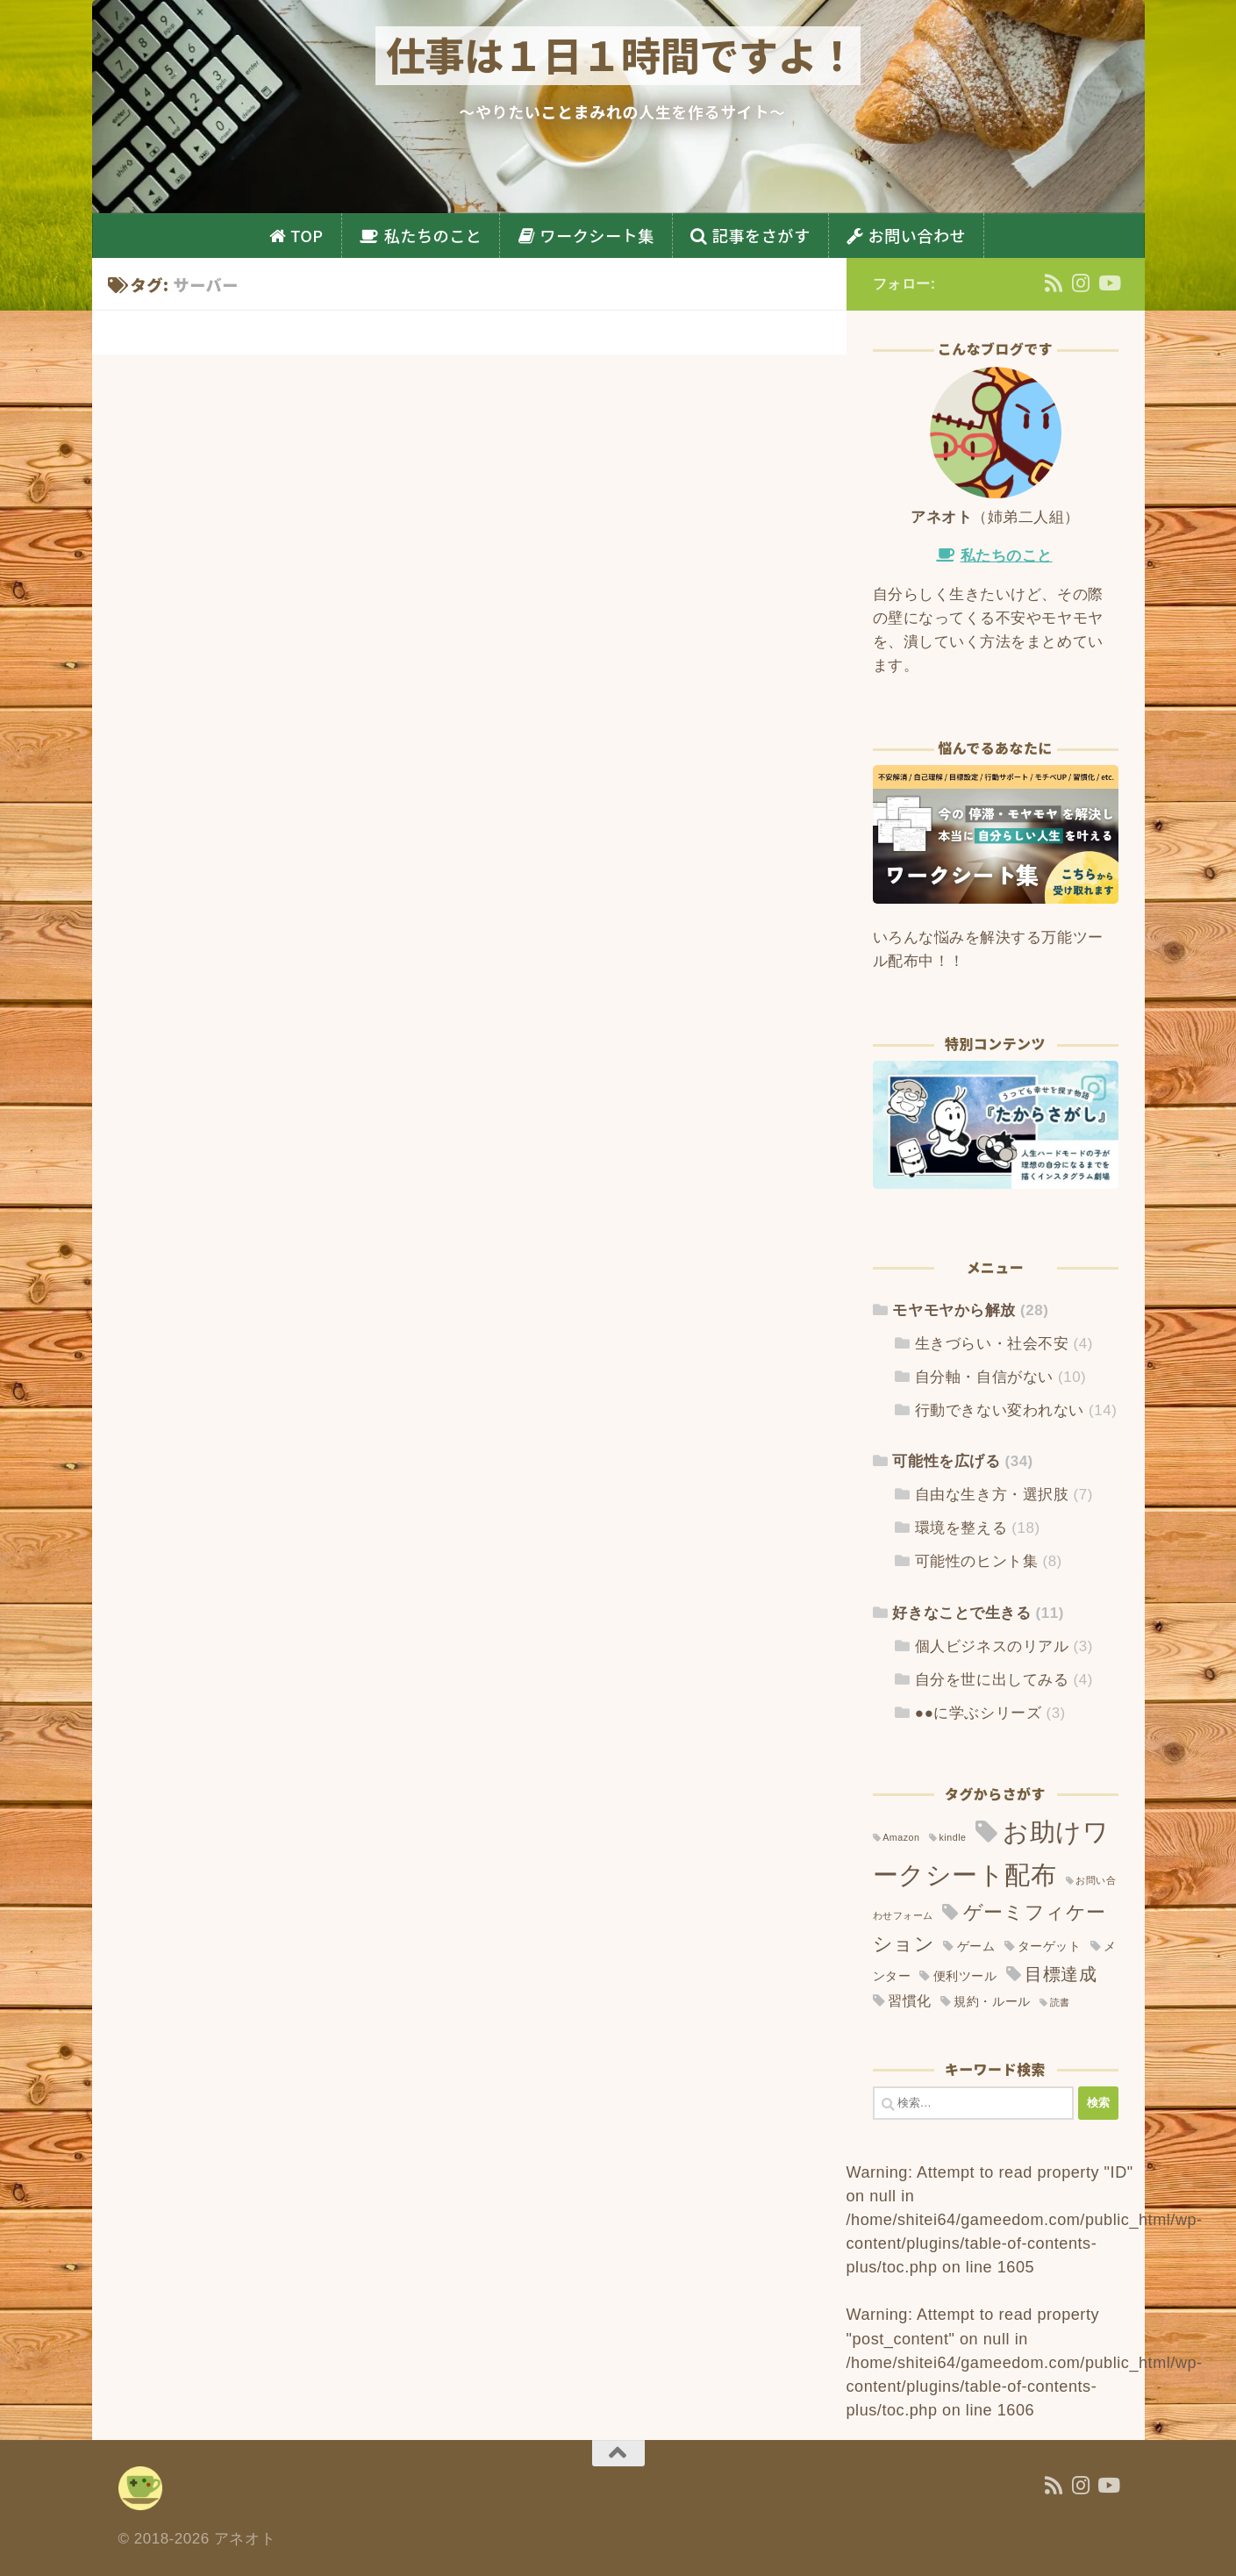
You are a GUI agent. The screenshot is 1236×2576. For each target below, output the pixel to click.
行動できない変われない (999, 1410)
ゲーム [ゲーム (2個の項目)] (976, 1946)
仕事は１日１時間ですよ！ (621, 54)
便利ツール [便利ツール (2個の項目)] (965, 1976)
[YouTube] (1108, 283)
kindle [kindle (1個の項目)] (952, 1837)
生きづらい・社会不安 (991, 1343)
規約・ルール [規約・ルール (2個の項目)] (992, 2001)
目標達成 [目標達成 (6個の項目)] (1061, 1974)
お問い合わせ (917, 235)
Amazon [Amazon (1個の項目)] (900, 1837)
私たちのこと (433, 235)
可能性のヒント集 (976, 1561)
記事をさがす (761, 235)
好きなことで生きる (961, 1613)
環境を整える (961, 1528)
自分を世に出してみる (991, 1679)
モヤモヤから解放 (953, 1310)
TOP (306, 235)
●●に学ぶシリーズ (978, 1713)
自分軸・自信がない (984, 1377)
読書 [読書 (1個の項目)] (1060, 2002)
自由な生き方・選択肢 (991, 1494)
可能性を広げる (946, 1461)
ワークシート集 (596, 235)
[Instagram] (1081, 283)
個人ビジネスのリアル (991, 1646)
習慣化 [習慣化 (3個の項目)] (910, 2000)
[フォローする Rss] (1054, 283)
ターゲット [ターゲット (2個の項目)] (1050, 1946)
